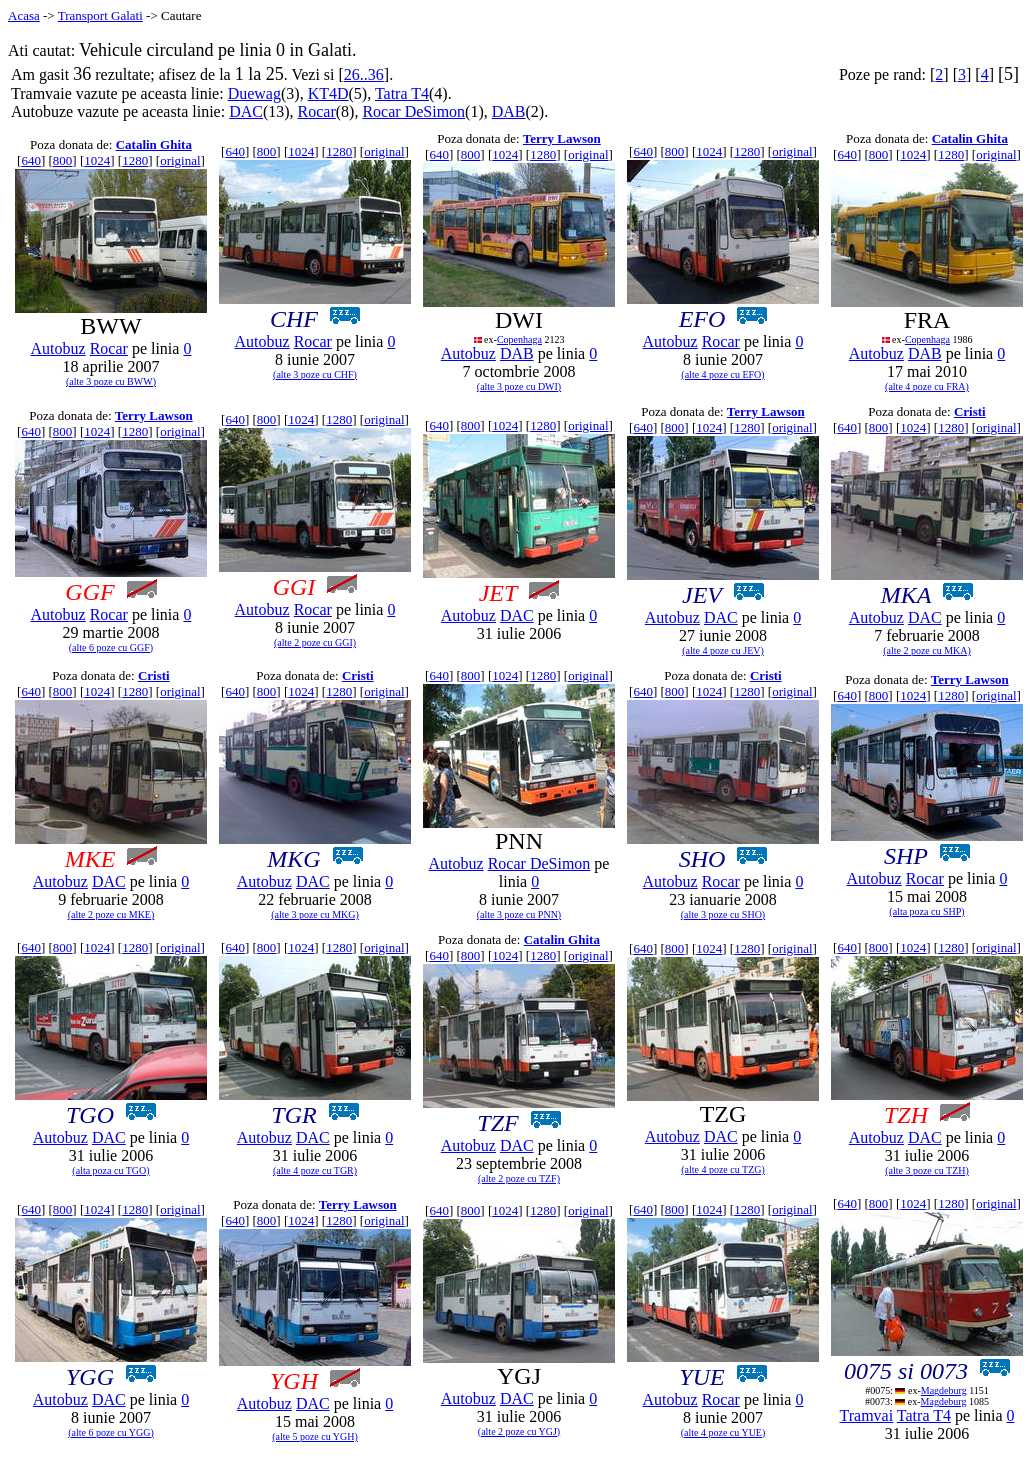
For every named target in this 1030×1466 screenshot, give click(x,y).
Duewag (254, 93)
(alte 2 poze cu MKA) (927, 650)
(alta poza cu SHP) (926, 911)
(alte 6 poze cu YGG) (111, 1432)
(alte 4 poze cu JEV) (723, 650)
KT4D (328, 93)
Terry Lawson (562, 138)
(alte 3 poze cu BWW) (111, 381)
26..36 (364, 74)
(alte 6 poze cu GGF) (111, 647)
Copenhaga (519, 339)
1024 (97, 160)
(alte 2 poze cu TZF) (519, 1178)
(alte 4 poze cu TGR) (315, 1170)
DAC (246, 111)
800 (63, 160)
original (180, 160)
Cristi (970, 411)
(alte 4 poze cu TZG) (723, 1169)
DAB (509, 111)
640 (31, 160)
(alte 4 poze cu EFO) (722, 374)
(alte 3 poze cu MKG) (315, 914)
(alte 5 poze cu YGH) (315, 1436)
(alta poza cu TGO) (110, 1170)
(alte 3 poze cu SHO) (723, 914)
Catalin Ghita (154, 144)
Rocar (317, 111)
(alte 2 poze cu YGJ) (519, 1431)
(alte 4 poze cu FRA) (927, 386)
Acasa (24, 15)
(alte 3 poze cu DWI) (519, 386)
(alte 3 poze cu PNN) (519, 914)
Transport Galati (100, 15)
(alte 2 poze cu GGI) (315, 642)
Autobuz (58, 348)
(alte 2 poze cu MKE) (111, 914)
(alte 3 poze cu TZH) (927, 1170)
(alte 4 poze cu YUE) (723, 1432)
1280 (135, 160)
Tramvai (866, 1415)
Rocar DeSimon (413, 111)
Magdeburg (944, 1390)
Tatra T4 (402, 93)
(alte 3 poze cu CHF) (315, 374)
